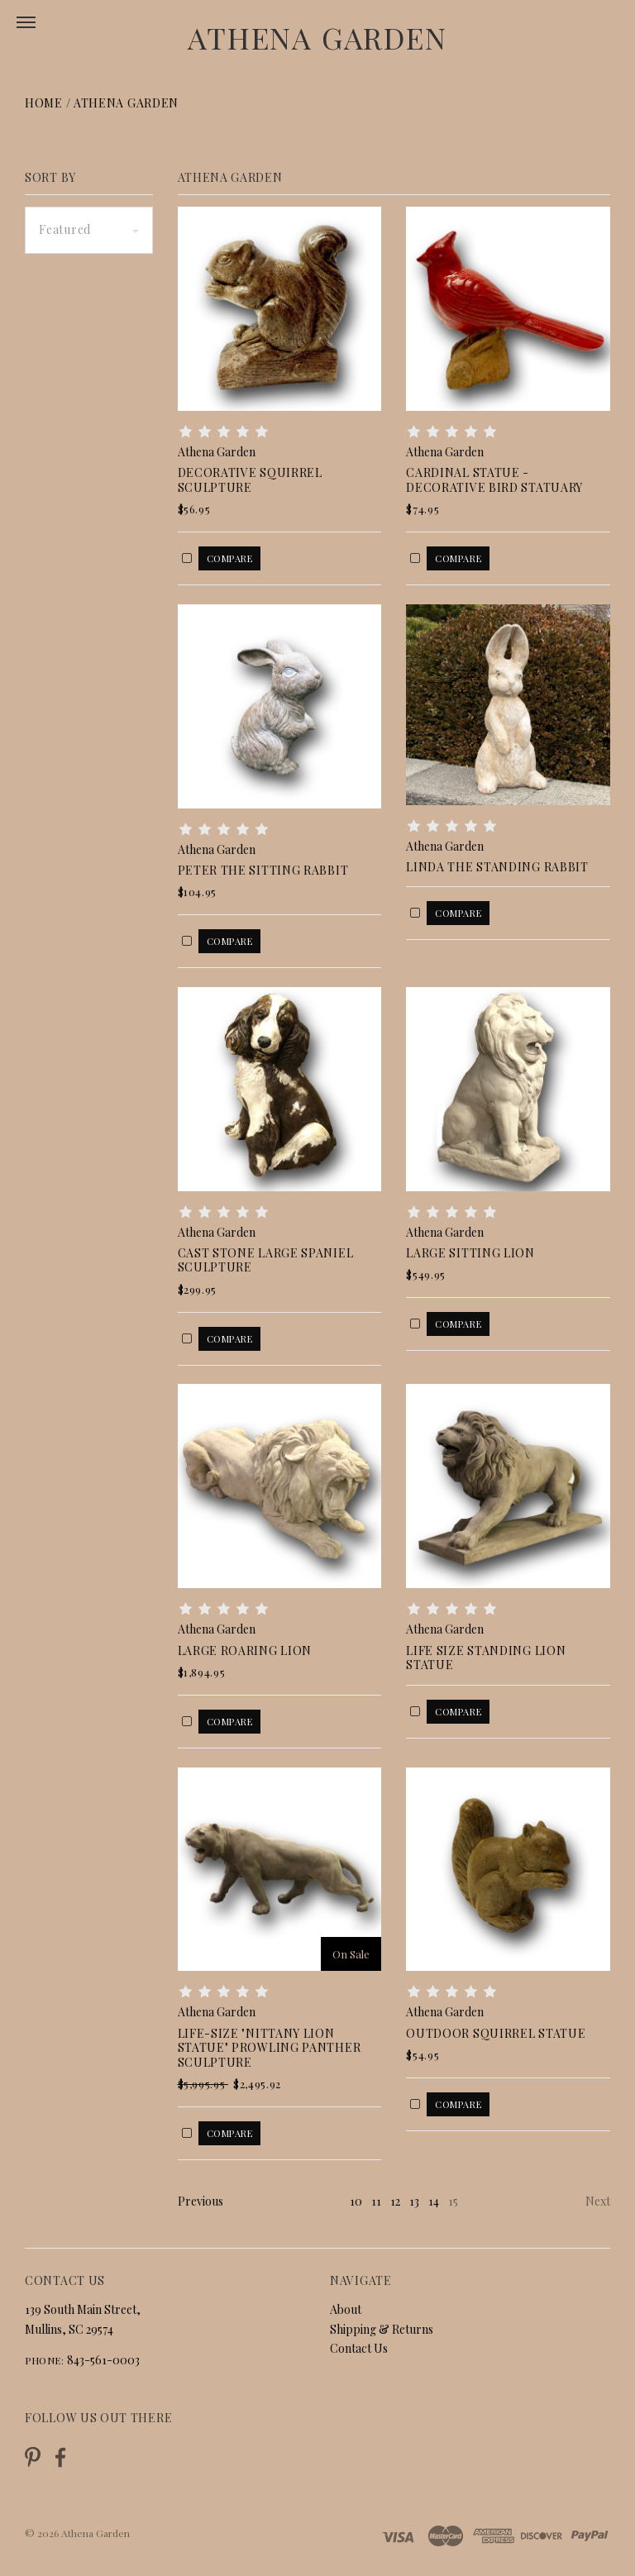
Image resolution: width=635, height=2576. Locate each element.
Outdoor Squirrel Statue (495, 2033)
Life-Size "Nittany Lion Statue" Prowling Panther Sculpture (269, 2047)
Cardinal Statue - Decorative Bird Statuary (494, 480)
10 (356, 2201)
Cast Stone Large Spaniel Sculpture (266, 1260)
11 (376, 2201)
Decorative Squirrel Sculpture (250, 480)
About (345, 2309)
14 (433, 2201)
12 (395, 2201)
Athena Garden (317, 37)
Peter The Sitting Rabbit (263, 870)
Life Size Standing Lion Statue (486, 1658)
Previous (200, 2201)
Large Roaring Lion (245, 1650)
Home (44, 103)
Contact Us (359, 2348)
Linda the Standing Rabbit (497, 867)
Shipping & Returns (381, 2329)
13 (414, 2201)
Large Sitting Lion (470, 1253)
